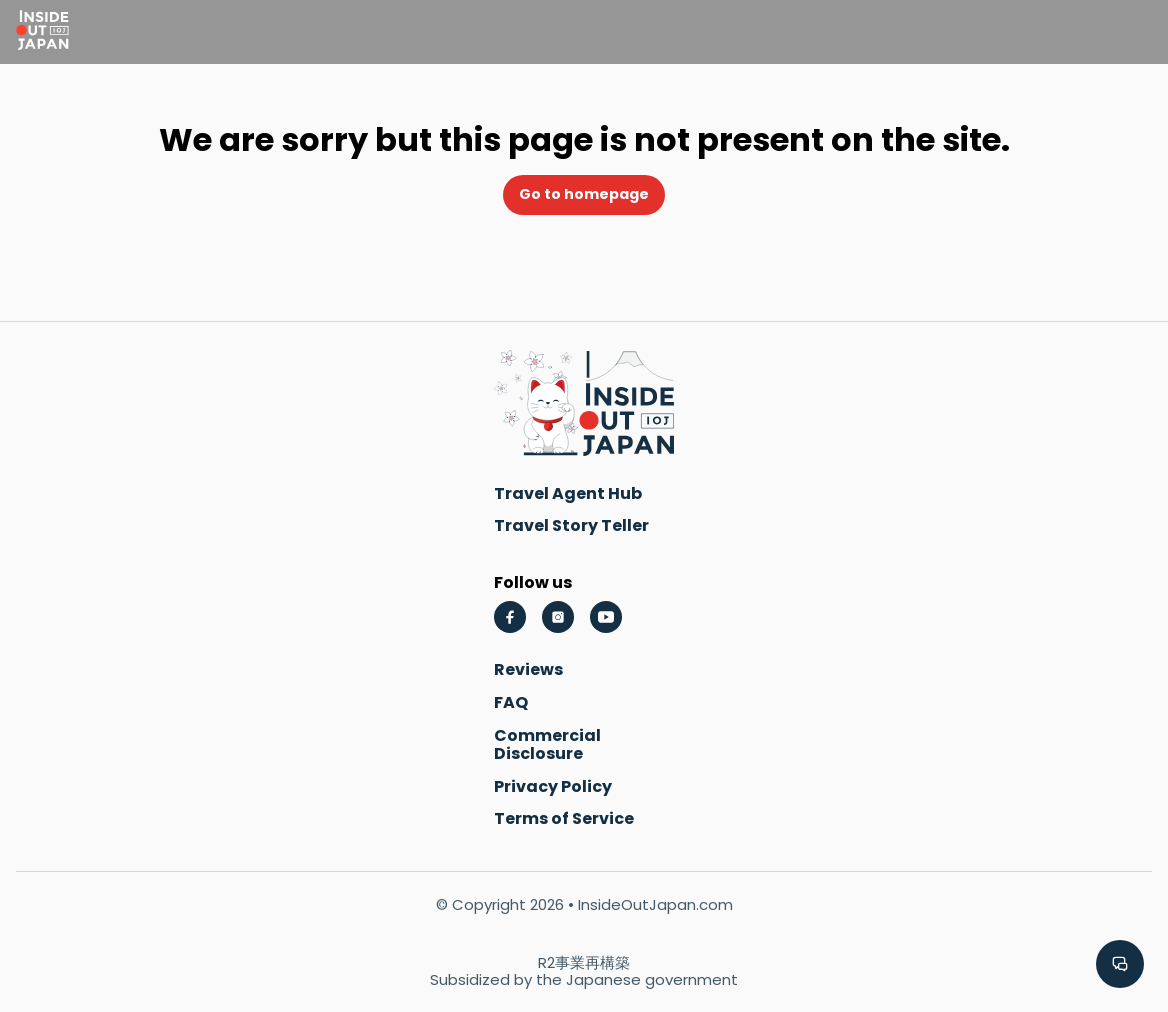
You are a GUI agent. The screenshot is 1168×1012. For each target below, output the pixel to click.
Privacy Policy (553, 786)
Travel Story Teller (571, 525)
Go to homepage (584, 194)
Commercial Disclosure (547, 744)
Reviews (528, 669)
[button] (1120, 964)
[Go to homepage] (42, 32)
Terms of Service (564, 818)
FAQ (511, 702)
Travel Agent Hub (568, 493)
